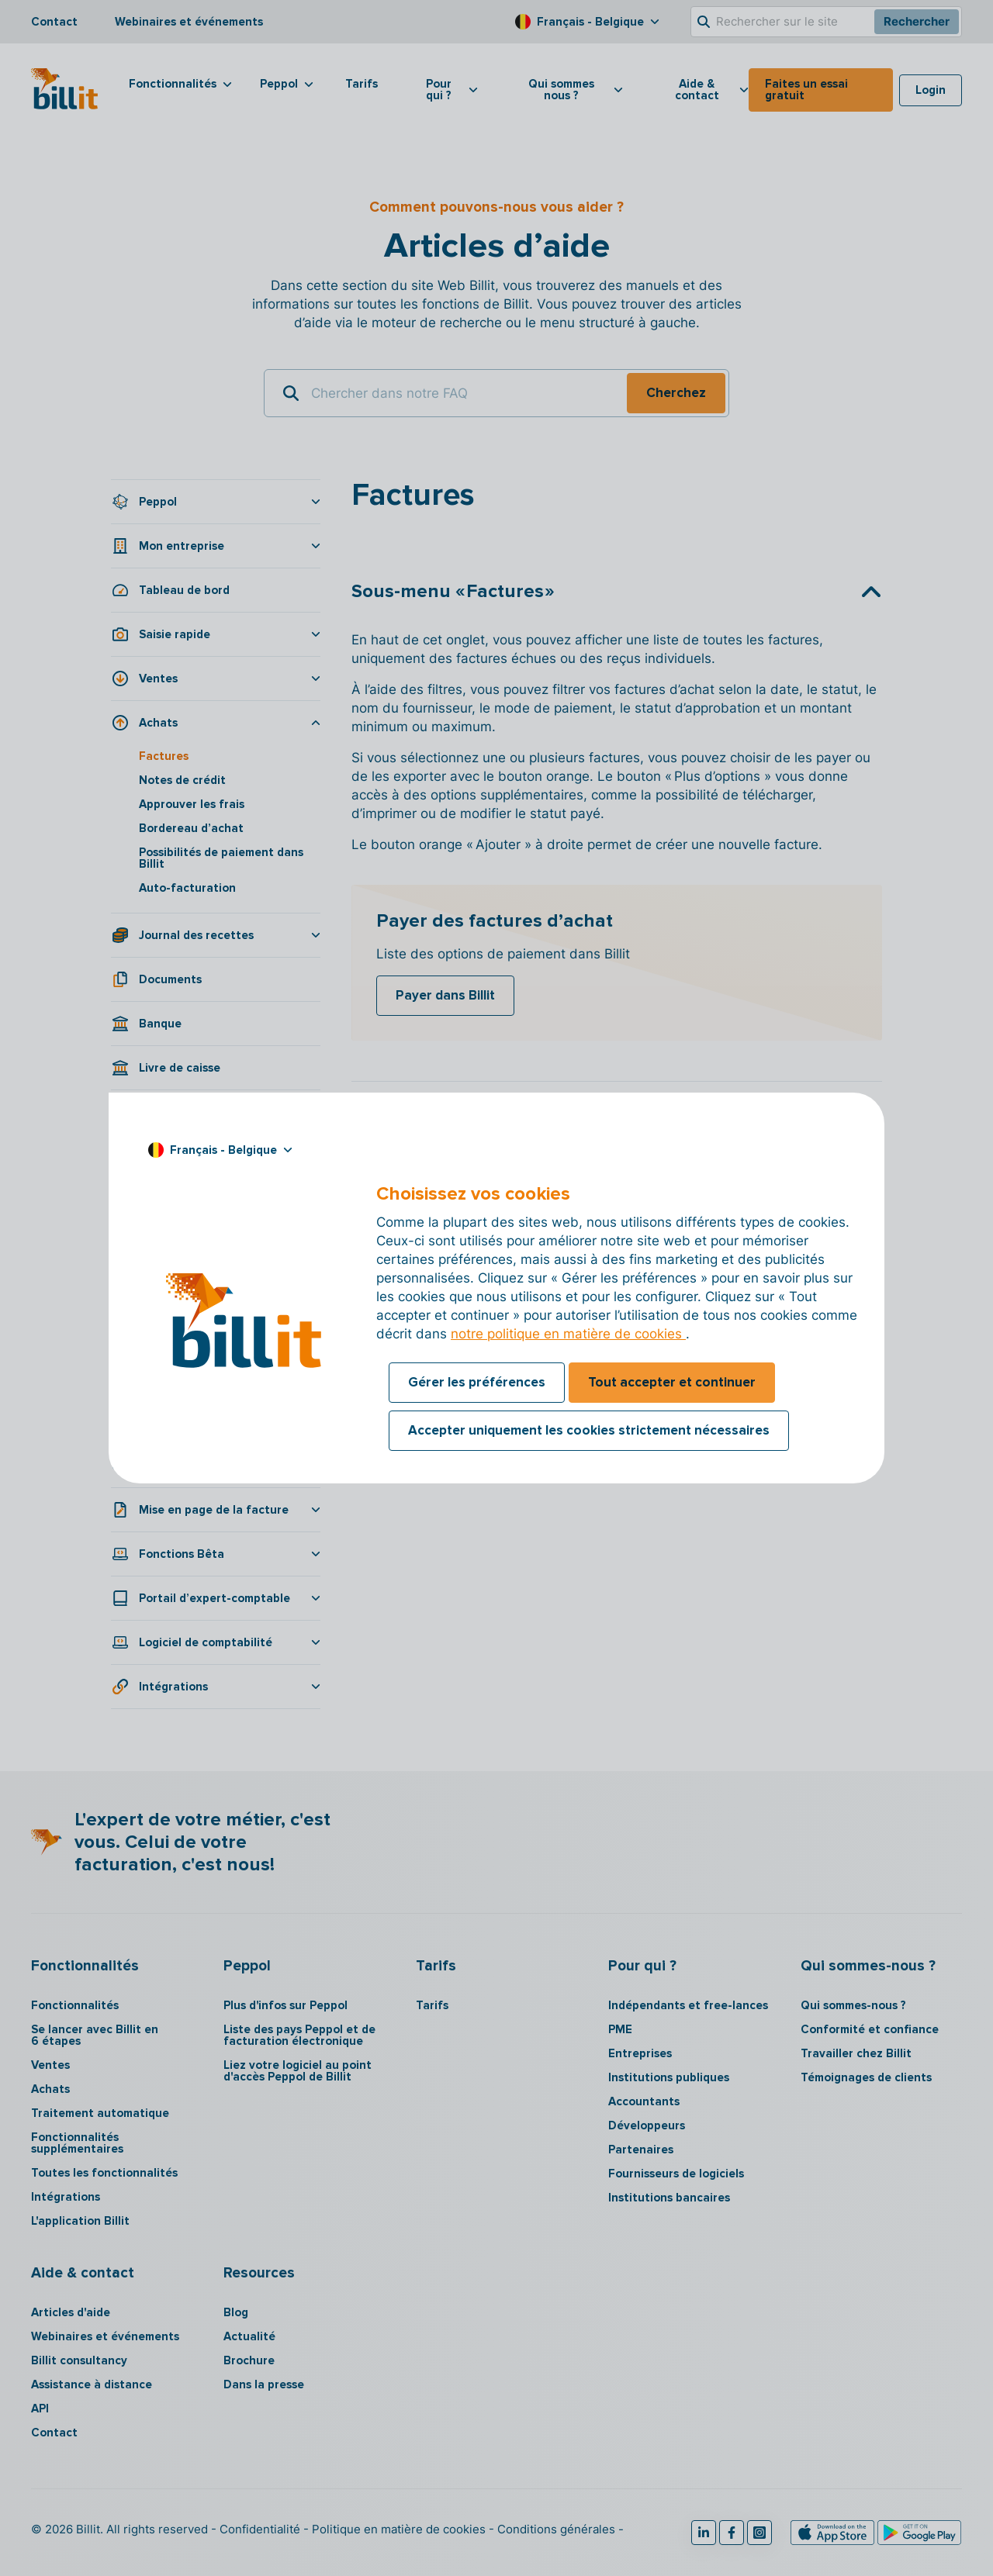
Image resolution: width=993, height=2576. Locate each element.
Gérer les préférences (476, 1382)
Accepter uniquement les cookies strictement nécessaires (589, 1430)
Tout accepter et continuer (672, 1382)
